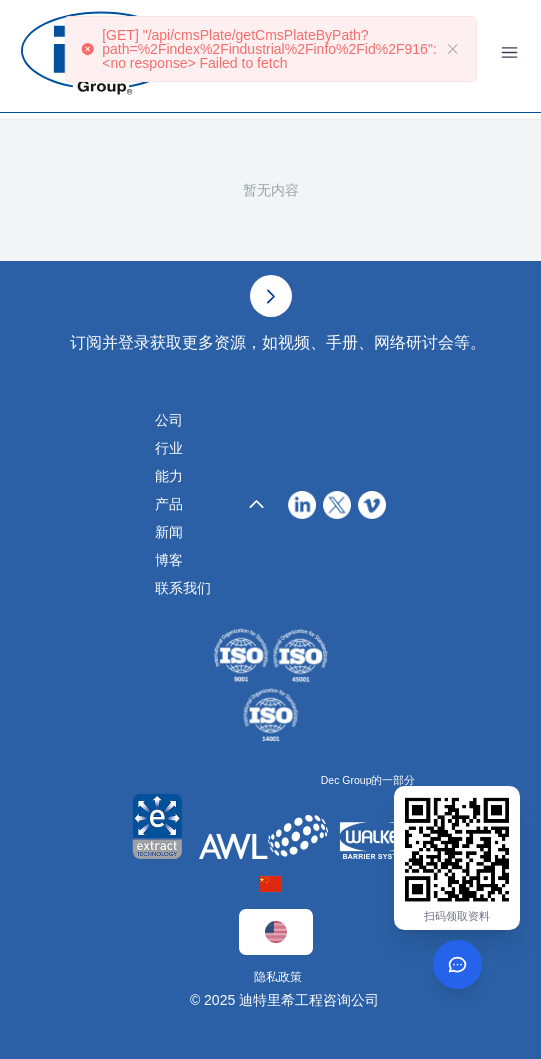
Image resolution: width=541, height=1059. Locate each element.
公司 (169, 420)
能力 (169, 476)
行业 (169, 448)
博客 (169, 560)
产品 (169, 504)
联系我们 (183, 588)
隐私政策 (278, 977)
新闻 (169, 532)
